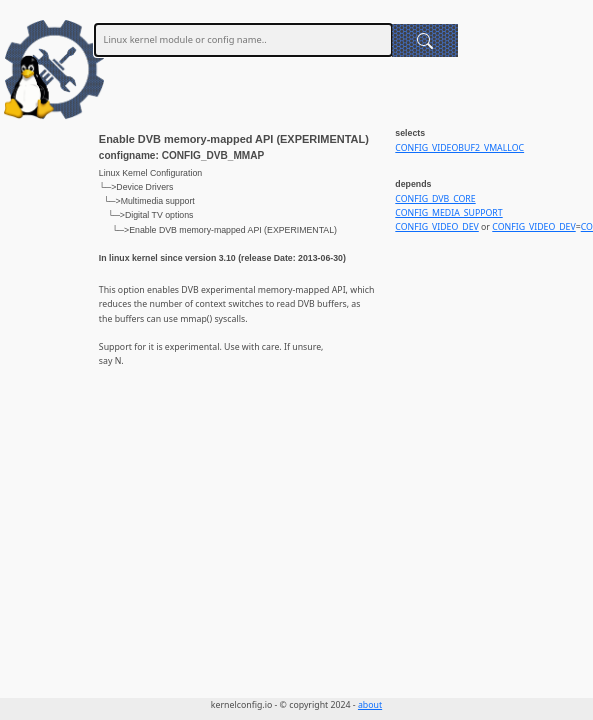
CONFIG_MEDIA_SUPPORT (448, 213)
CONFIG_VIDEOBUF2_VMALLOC (459, 148)
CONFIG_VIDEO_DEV (436, 227)
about (370, 705)
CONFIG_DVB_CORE (435, 199)
